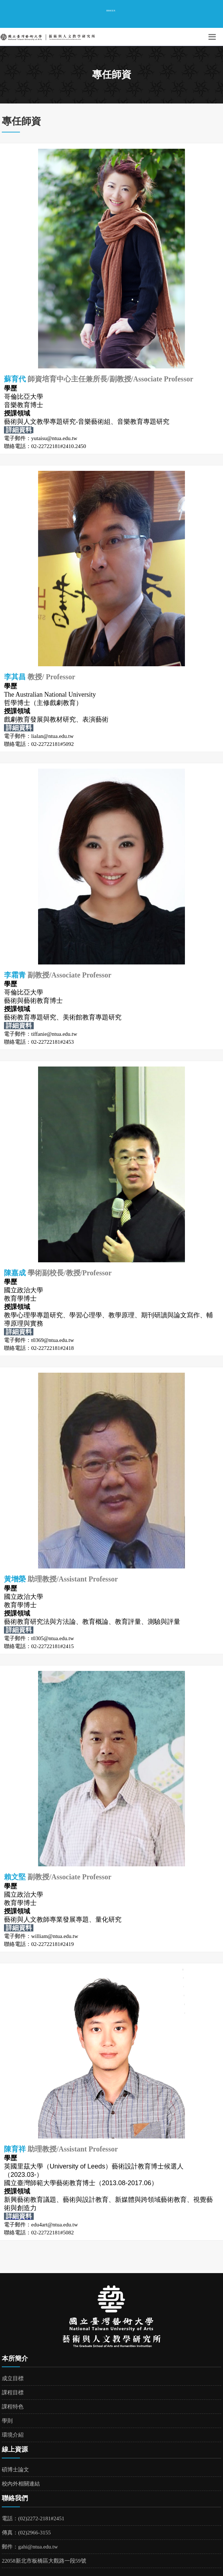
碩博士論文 (15, 2469)
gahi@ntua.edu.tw (38, 2547)
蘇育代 (15, 379)
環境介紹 (13, 2435)
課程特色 (13, 2407)
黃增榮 (16, 1579)
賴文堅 (15, 1877)
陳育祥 (15, 2149)
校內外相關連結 (21, 2484)
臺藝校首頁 (110, 10)
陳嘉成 (16, 1273)
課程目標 (13, 2392)
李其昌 (16, 677)
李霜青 (15, 975)
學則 (7, 2421)
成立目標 (13, 2378)
